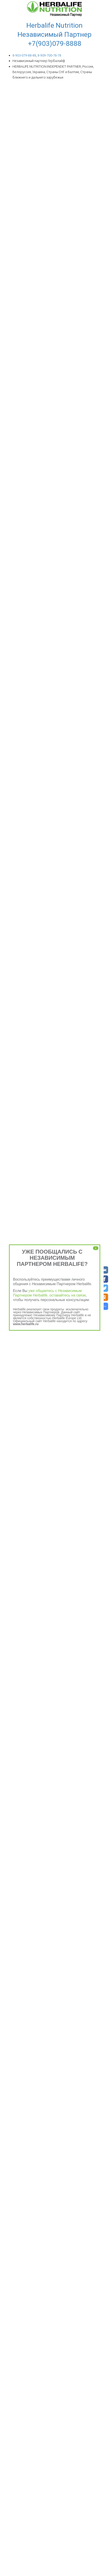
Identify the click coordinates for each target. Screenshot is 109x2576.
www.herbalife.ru (25, 1324)
